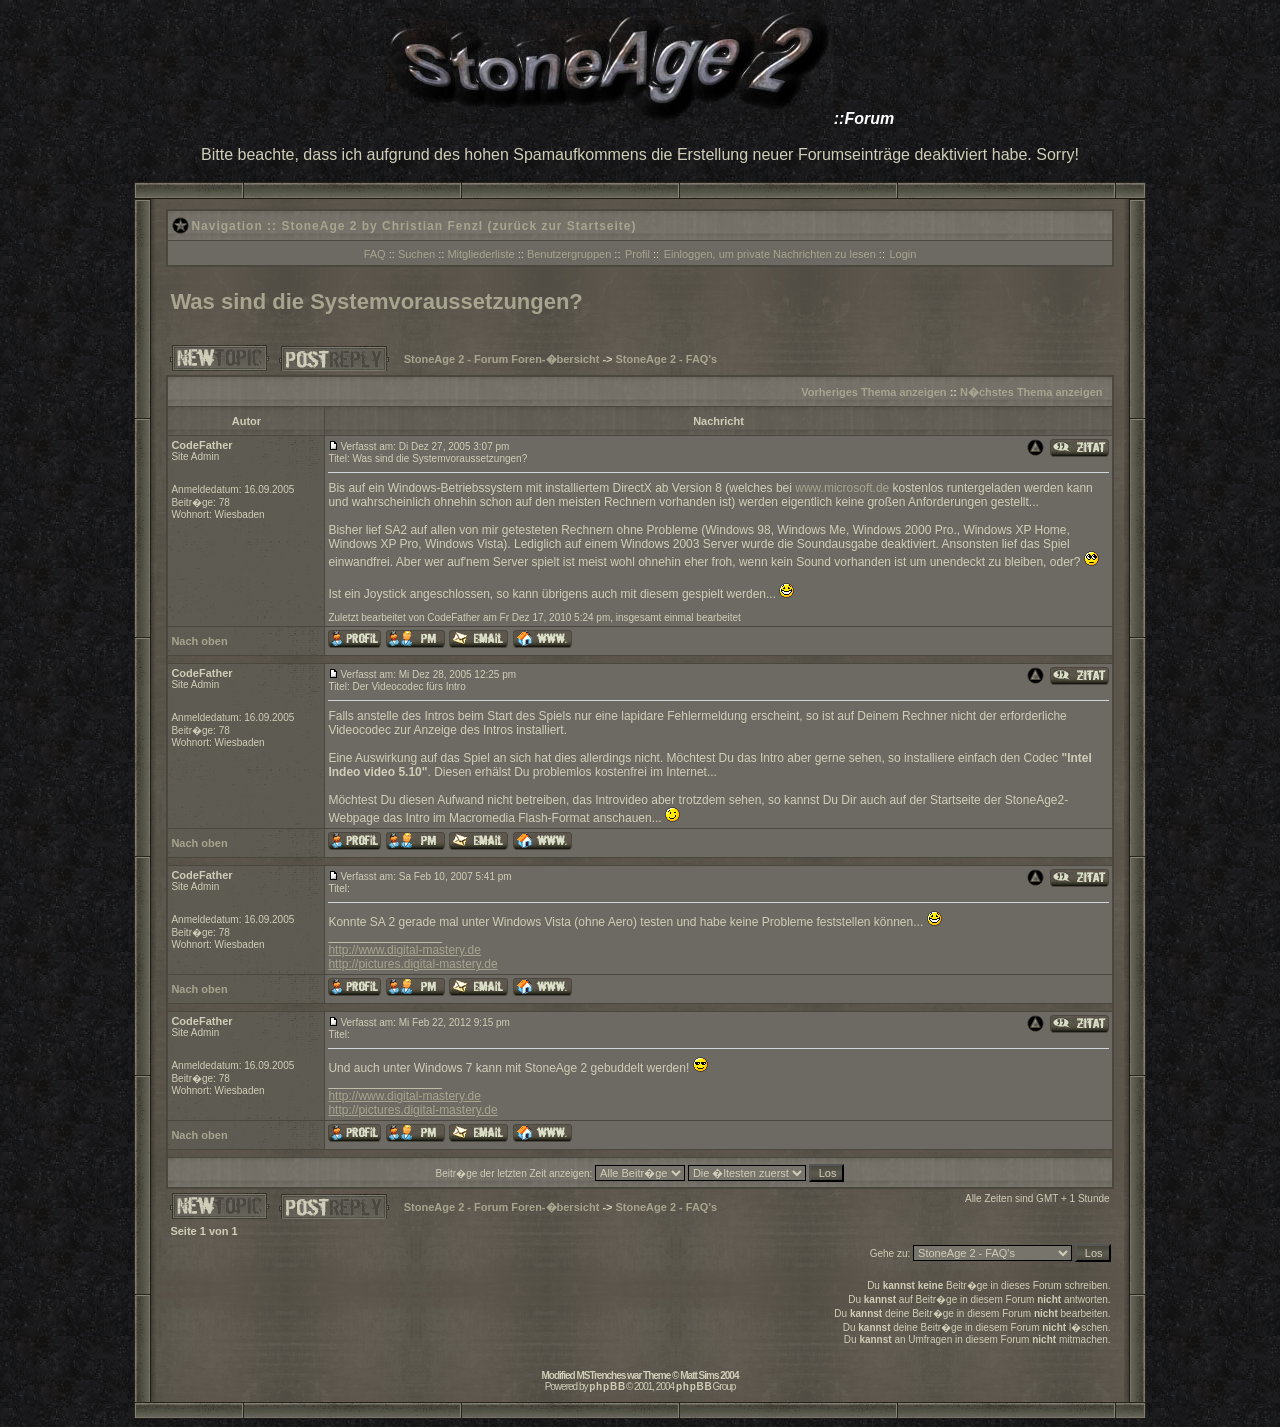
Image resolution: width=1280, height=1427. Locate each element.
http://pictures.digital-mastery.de (412, 964)
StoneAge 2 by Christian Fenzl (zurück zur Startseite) (458, 226)
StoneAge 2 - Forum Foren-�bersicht (502, 359)
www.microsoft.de (842, 488)
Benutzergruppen (569, 254)
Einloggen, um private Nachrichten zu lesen (770, 254)
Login (902, 254)
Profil (637, 254)
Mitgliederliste (480, 254)
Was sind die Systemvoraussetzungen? (376, 301)
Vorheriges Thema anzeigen (873, 392)
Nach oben (199, 641)
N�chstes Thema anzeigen (1031, 392)
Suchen (416, 254)
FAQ (375, 254)
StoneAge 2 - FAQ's (667, 359)
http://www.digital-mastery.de (404, 950)
